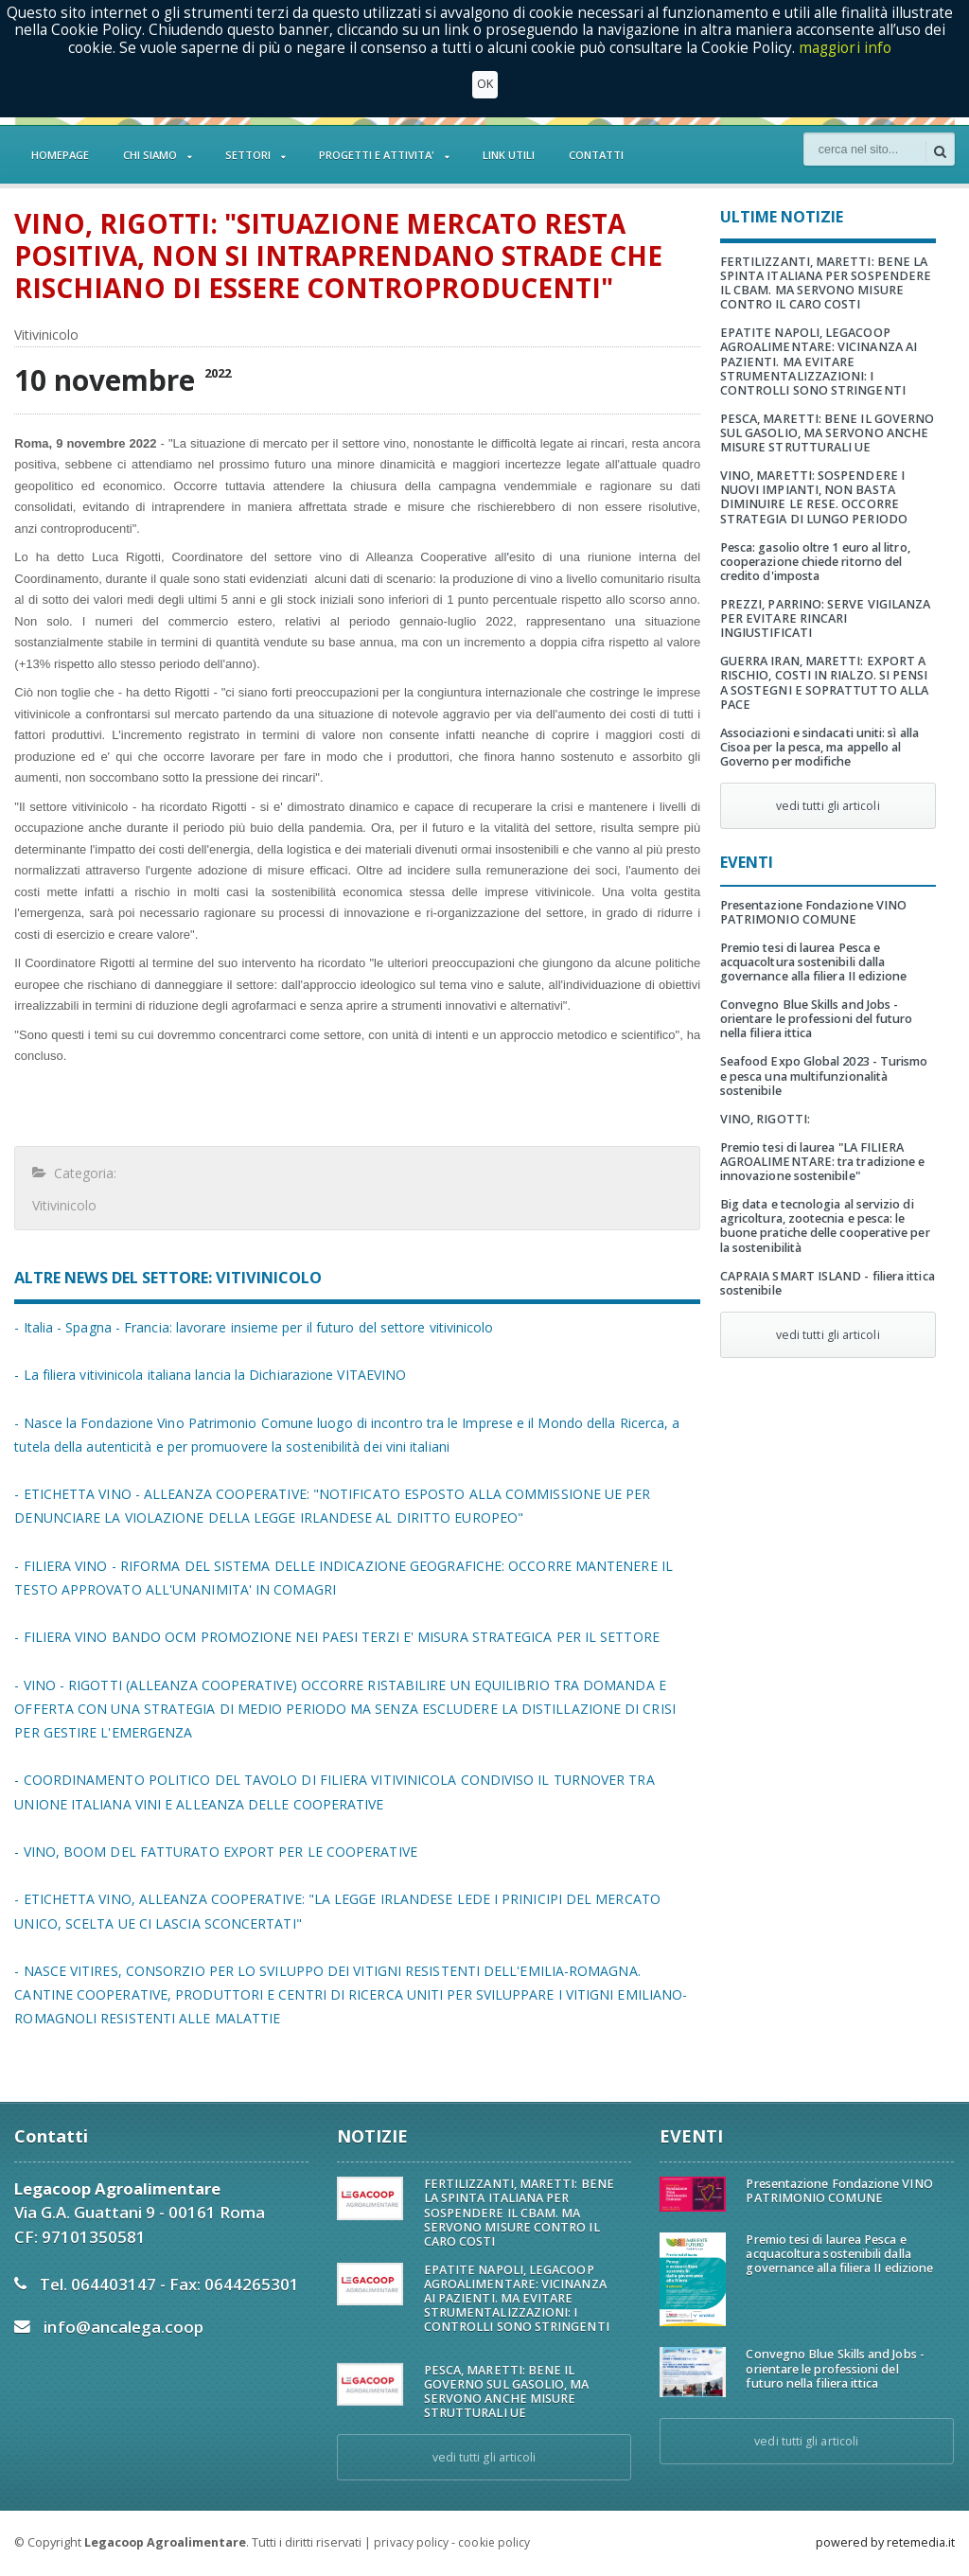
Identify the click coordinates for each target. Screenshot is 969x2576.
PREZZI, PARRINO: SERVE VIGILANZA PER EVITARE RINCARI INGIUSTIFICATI (824, 618)
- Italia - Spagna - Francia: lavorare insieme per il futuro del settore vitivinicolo (250, 1327)
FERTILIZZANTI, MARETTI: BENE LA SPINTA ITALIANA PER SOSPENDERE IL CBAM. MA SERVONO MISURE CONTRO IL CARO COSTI (824, 283)
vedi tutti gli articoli (828, 806)
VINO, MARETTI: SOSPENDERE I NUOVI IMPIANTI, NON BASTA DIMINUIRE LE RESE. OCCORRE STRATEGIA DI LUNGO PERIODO (813, 497)
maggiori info (845, 48)
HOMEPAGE (60, 155)
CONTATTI (596, 155)
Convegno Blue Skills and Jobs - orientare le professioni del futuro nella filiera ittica (815, 1019)
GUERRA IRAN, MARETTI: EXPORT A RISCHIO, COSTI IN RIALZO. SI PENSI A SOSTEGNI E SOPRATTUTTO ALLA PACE (823, 682)
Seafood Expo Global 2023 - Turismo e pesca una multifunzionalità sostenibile (827, 1075)
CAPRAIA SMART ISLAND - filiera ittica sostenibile (826, 1283)
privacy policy (411, 2542)
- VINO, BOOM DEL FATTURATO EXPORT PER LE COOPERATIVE (213, 1852)
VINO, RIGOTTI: (764, 1119)
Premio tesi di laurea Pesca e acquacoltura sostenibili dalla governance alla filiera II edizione (812, 962)
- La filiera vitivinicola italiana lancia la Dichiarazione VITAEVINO (207, 1375)
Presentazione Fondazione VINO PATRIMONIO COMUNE (812, 912)
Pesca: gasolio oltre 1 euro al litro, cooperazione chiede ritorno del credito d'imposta (813, 561)
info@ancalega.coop (123, 2327)
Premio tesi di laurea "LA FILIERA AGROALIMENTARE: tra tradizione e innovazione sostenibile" (821, 1161)
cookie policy (493, 2542)
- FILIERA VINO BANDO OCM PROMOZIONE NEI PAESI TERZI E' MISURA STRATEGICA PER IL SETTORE (333, 1637)
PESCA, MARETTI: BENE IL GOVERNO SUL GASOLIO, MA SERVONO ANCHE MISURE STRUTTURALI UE (826, 433)
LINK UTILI (509, 155)
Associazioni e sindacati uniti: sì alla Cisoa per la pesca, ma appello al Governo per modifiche (818, 747)
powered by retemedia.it (885, 2542)
